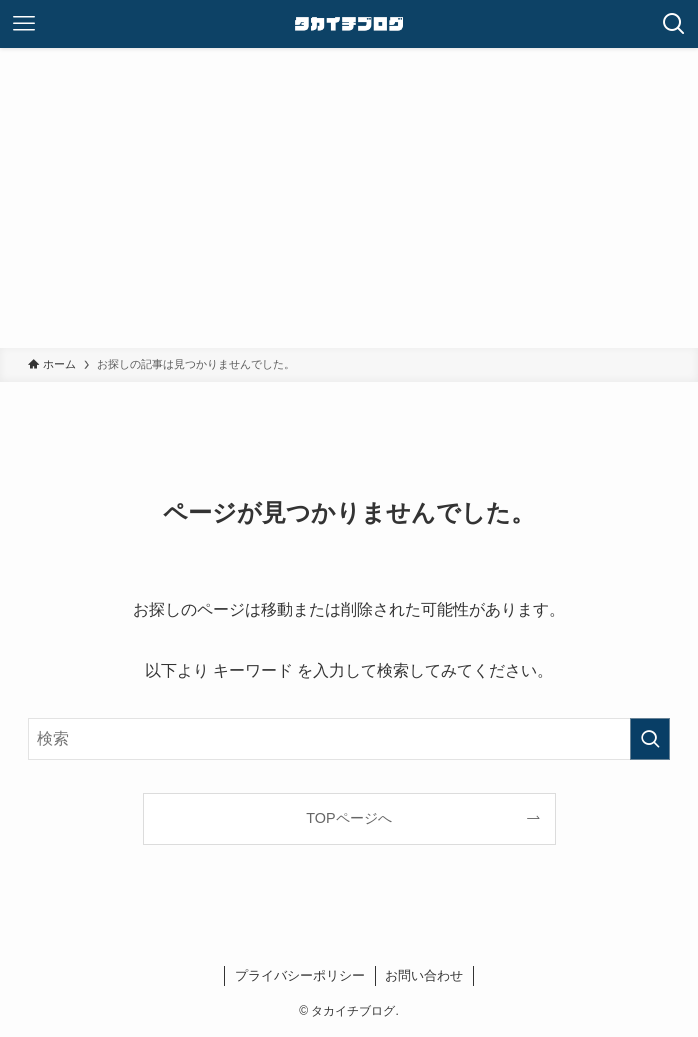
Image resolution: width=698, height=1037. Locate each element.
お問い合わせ (424, 975)
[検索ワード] (349, 739)
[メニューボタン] (24, 24)
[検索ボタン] (674, 24)
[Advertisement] (349, 198)
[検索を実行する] (650, 739)
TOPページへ (348, 818)
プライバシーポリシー (300, 975)
